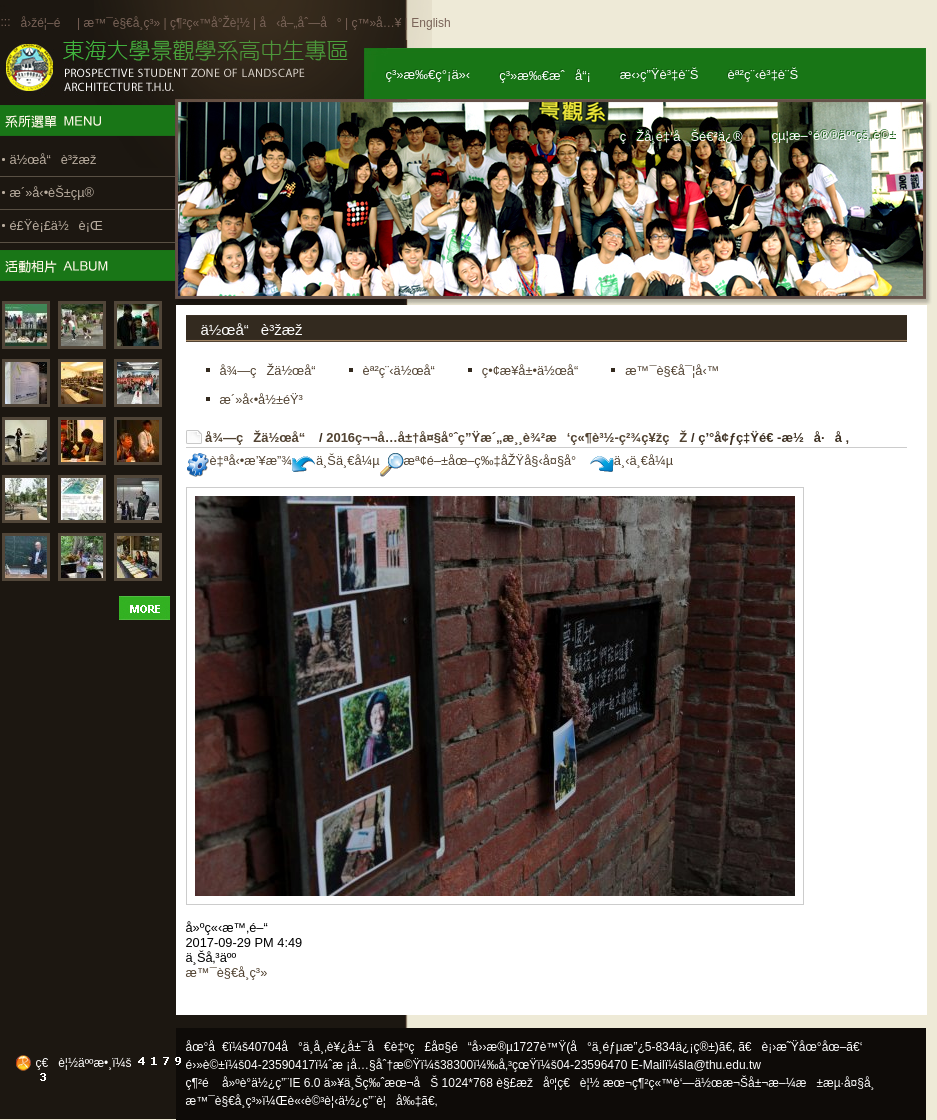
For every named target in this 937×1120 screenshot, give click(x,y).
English (430, 23)
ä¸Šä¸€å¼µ (336, 460)
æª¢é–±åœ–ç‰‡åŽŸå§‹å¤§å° (483, 460)
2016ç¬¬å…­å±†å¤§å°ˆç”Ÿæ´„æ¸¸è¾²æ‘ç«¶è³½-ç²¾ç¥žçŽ (506, 437)
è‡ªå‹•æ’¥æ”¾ (239, 460)
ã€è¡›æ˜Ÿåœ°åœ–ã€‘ (800, 1047)
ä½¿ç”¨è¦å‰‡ (379, 1101)
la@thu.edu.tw (722, 1065)
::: (6, 22)
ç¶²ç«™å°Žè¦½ (210, 23)
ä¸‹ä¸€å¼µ (631, 460)
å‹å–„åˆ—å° (300, 23)
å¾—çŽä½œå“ (260, 437)
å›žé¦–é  (47, 23)
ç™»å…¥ (376, 23)
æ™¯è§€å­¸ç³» (123, 23)
